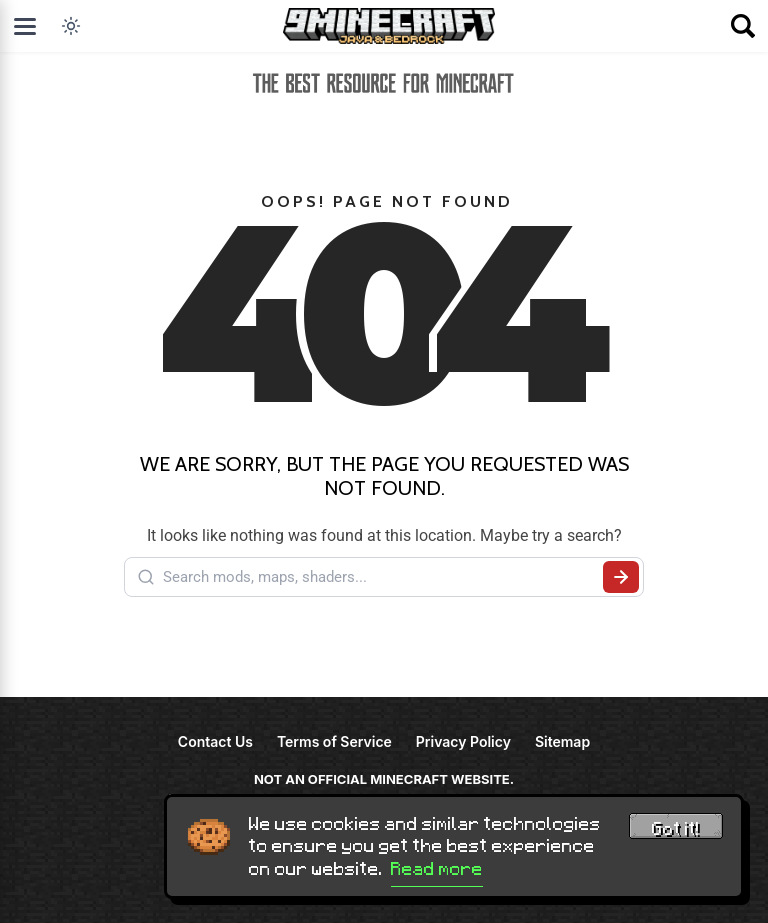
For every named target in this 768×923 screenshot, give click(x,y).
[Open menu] (25, 26)
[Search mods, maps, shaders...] (379, 577)
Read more (437, 869)
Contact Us (215, 741)
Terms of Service (334, 741)
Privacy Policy (463, 741)
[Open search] (743, 26)
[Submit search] (621, 577)
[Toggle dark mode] (71, 26)
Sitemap (562, 741)
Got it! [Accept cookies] (676, 829)
